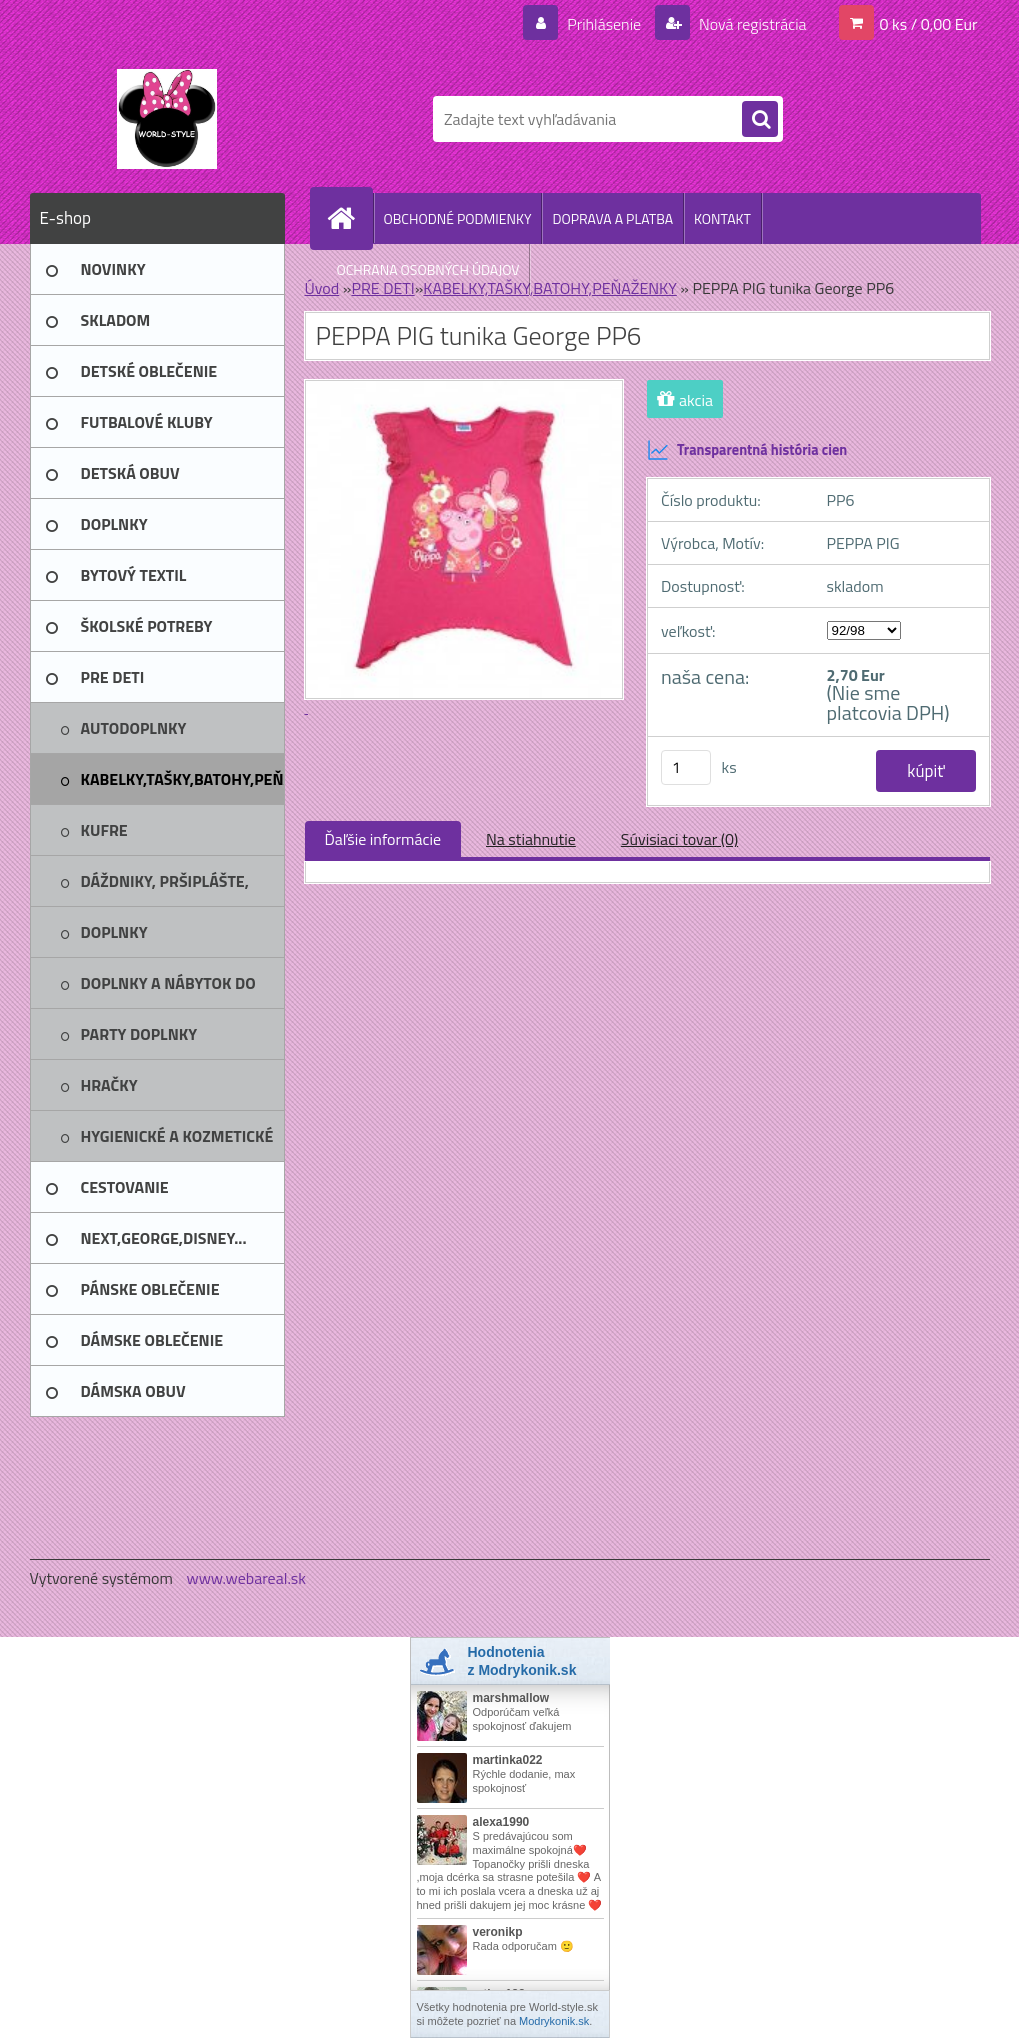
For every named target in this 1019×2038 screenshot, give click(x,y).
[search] (760, 120)
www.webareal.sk (246, 1578)
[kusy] (686, 767)
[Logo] (167, 119)
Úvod (322, 288)
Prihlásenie (604, 24)
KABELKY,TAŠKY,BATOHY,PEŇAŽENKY (550, 288)
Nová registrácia (751, 24)
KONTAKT (722, 218)
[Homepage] (350, 218)
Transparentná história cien (747, 450)
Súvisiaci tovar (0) (679, 839)
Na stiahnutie (531, 839)
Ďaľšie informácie (383, 839)
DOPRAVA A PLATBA (612, 218)
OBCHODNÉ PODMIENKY (458, 218)
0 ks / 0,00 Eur (929, 24)
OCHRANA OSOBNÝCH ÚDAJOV (428, 269)
